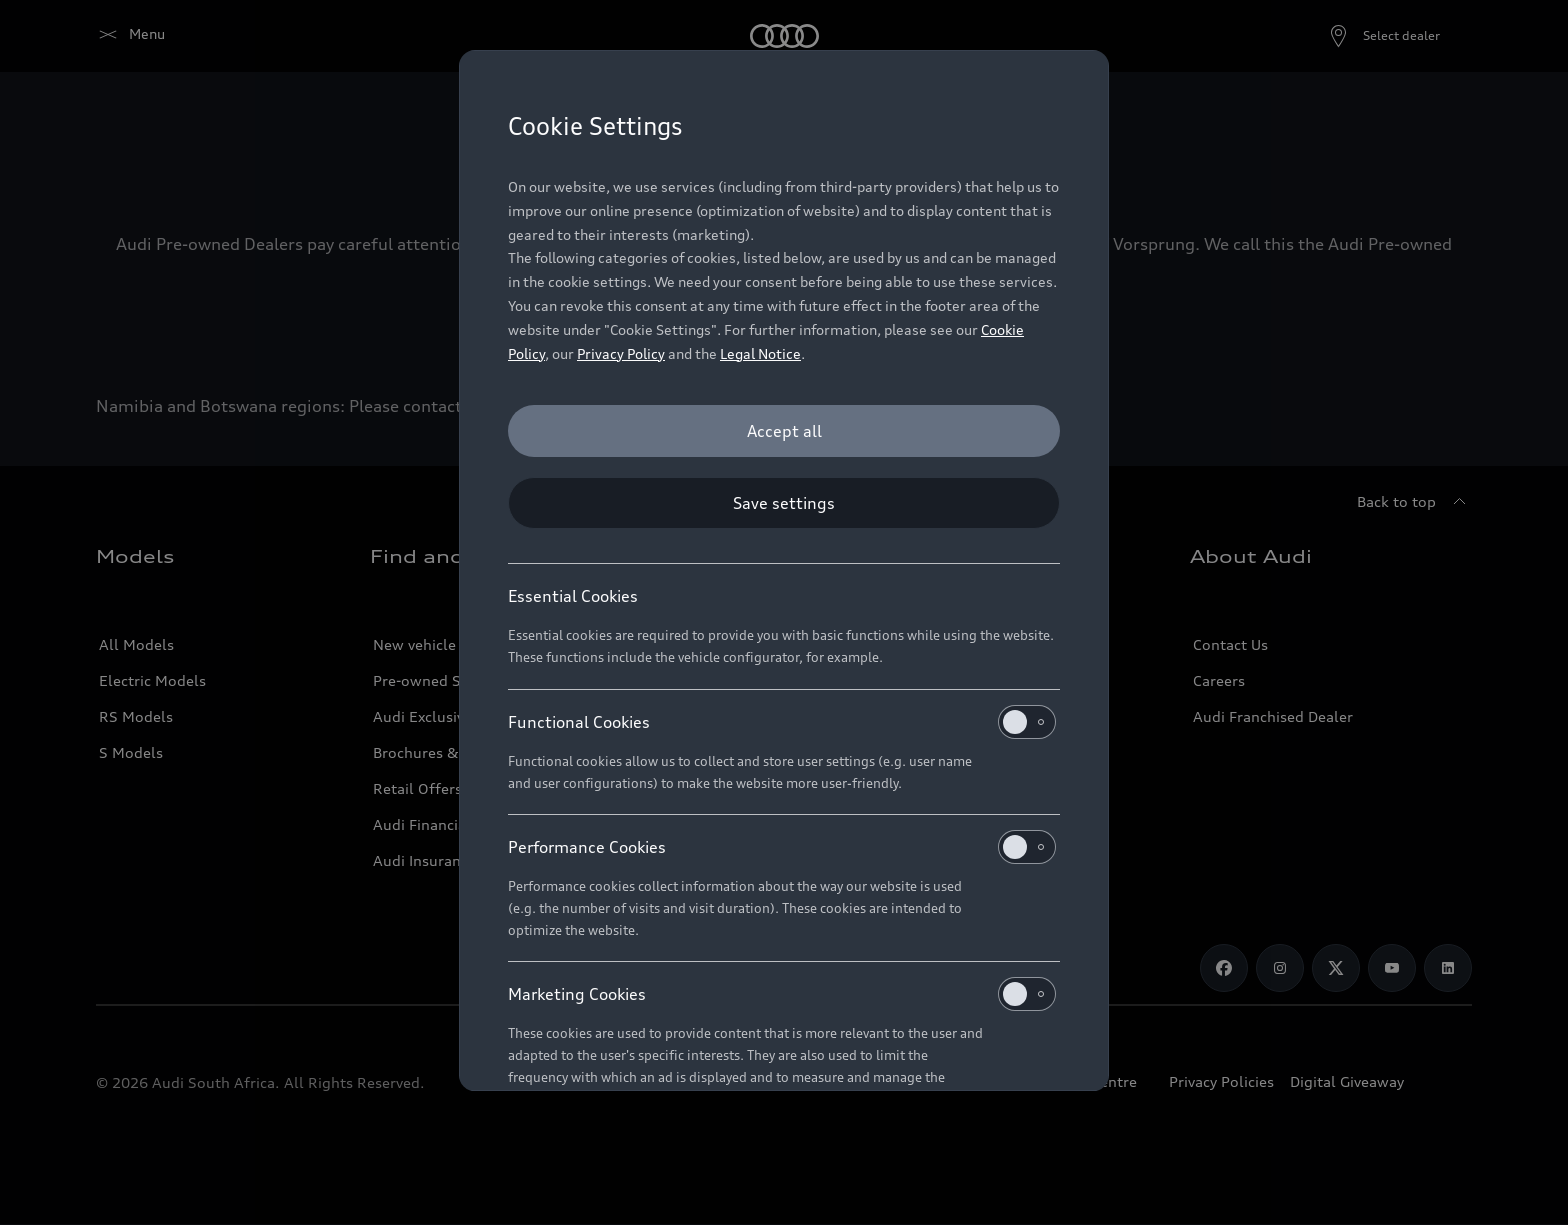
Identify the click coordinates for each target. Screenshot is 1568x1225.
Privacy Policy (621, 353)
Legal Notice (760, 353)
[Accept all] (784, 431)
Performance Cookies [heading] (782, 847)
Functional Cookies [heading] (782, 722)
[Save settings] (784, 503)
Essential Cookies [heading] (573, 596)
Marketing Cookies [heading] (782, 994)
